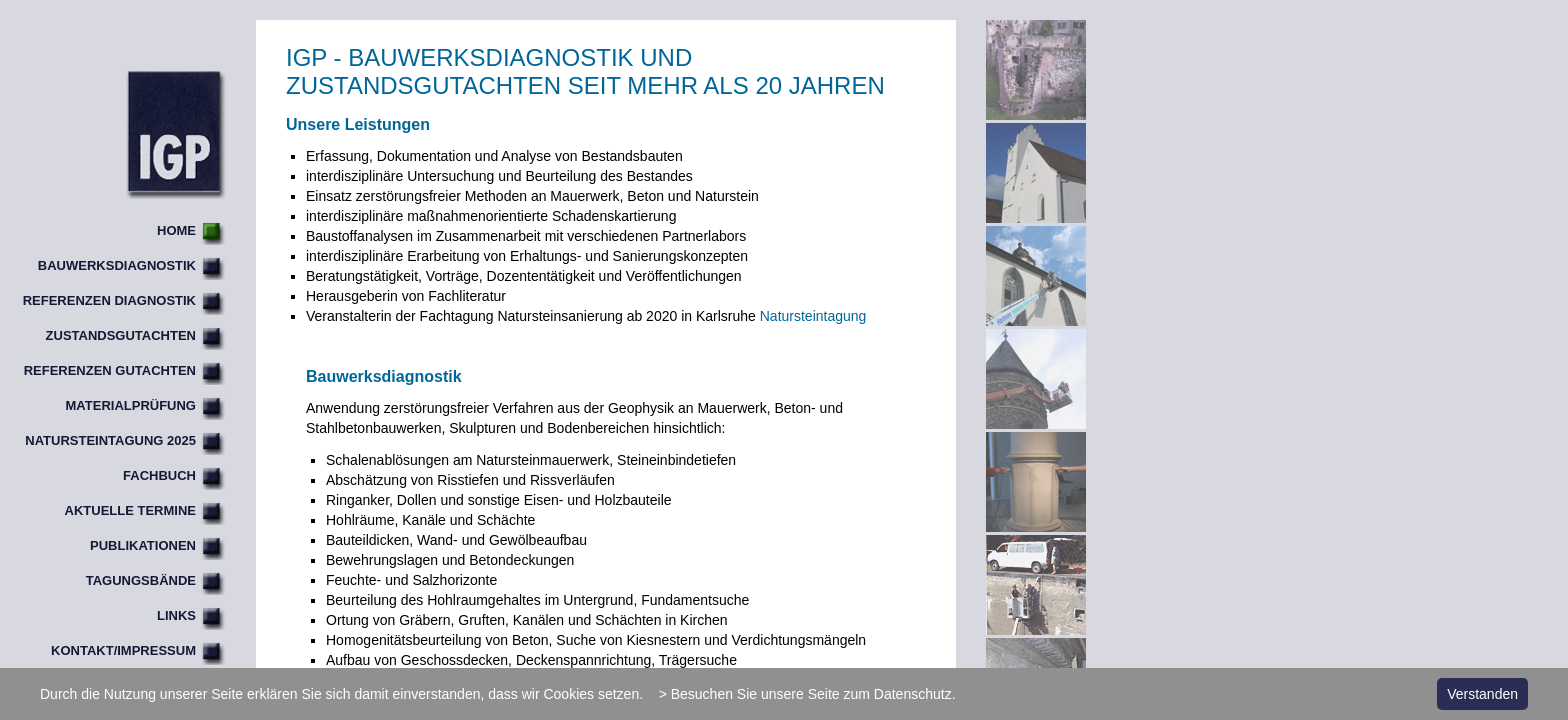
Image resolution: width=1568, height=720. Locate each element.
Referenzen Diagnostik (109, 300)
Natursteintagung (813, 316)
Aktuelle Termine (130, 510)
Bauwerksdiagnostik (117, 265)
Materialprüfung (131, 405)
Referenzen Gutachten (110, 370)
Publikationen (143, 545)
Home (176, 230)
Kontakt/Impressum (123, 650)
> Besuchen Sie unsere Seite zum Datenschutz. (807, 694)
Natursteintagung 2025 (110, 440)
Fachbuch (159, 475)
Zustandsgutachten (121, 335)
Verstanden (1482, 694)
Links (176, 615)
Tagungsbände (141, 580)
